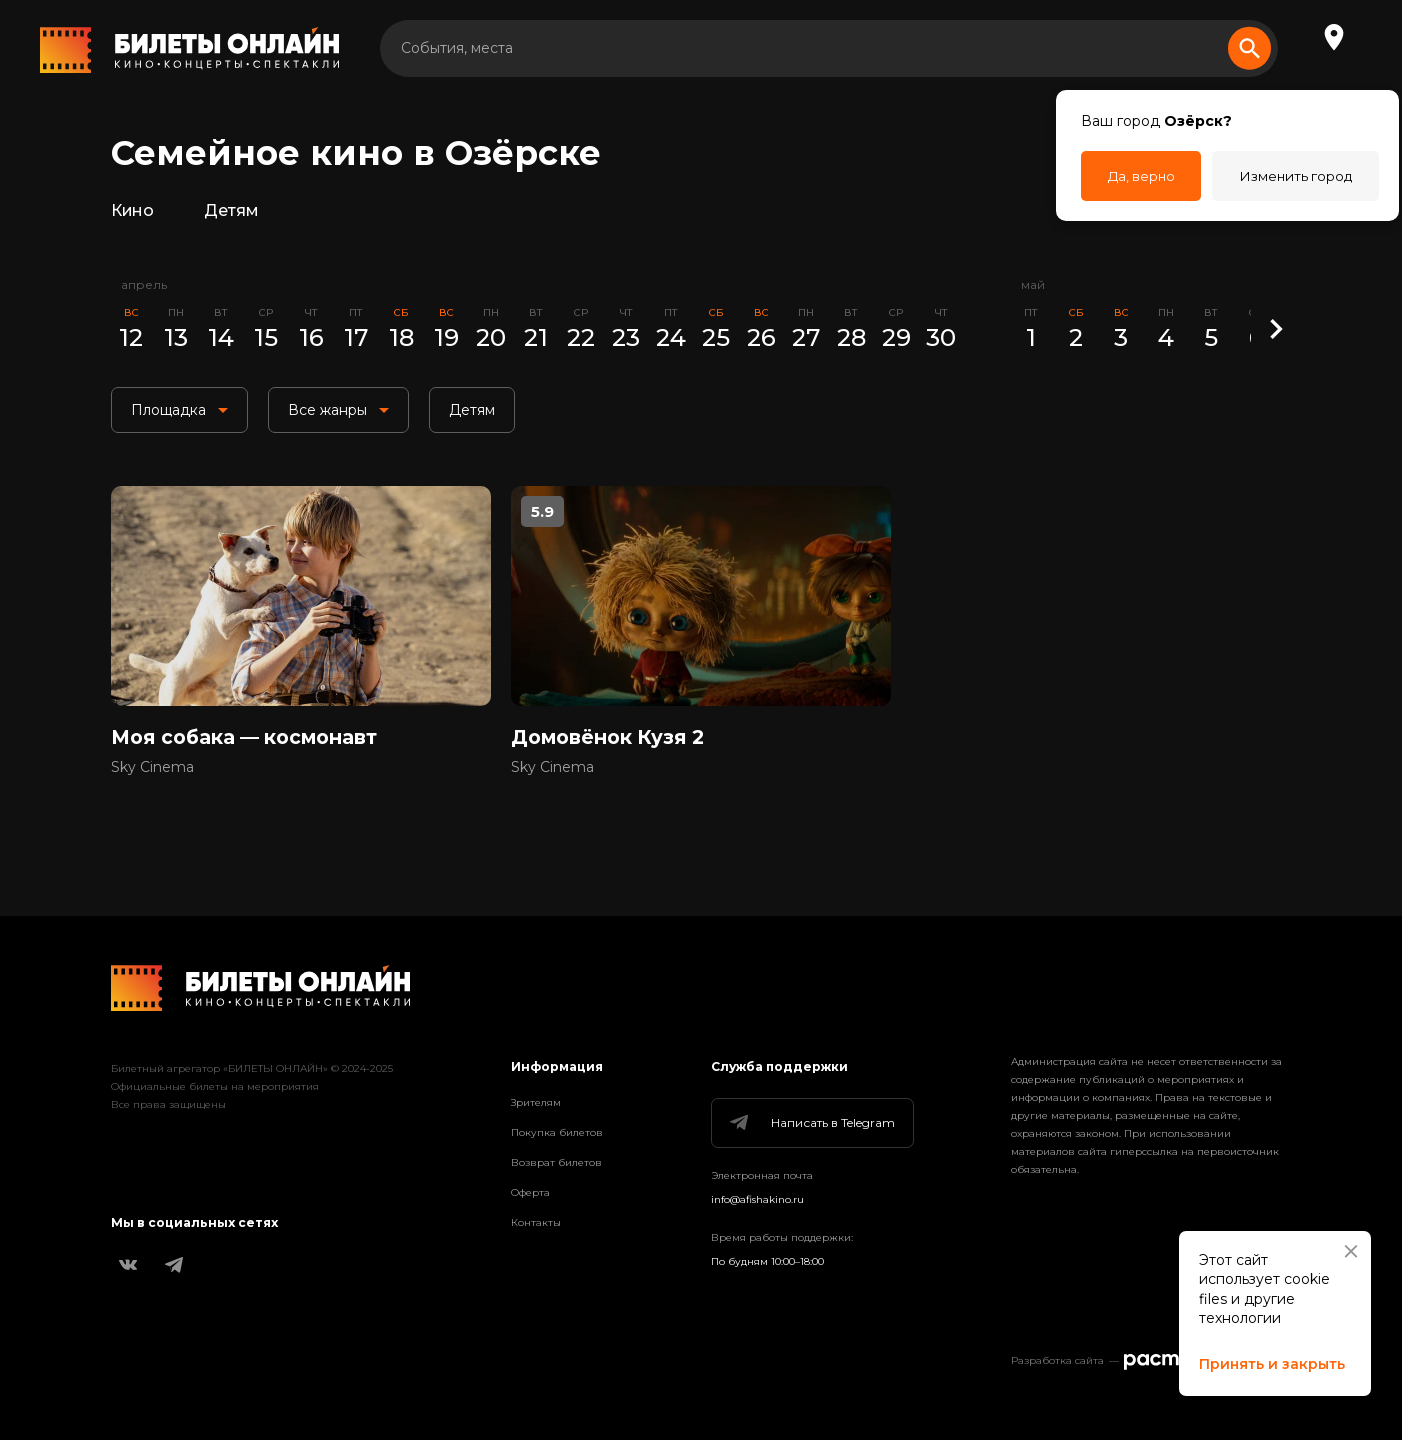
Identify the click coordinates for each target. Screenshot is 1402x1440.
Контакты (536, 1222)
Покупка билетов (557, 1132)
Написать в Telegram (811, 1123)
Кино (134, 214)
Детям (237, 214)
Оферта (530, 1192)
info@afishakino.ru (757, 1199)
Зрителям (536, 1102)
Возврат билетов (556, 1162)
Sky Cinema (152, 781)
